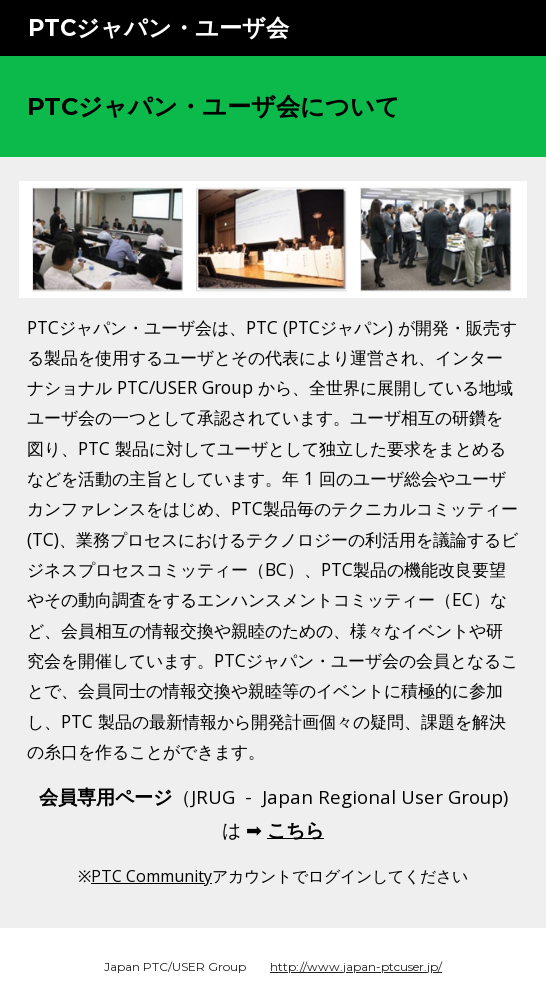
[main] (272, 106)
